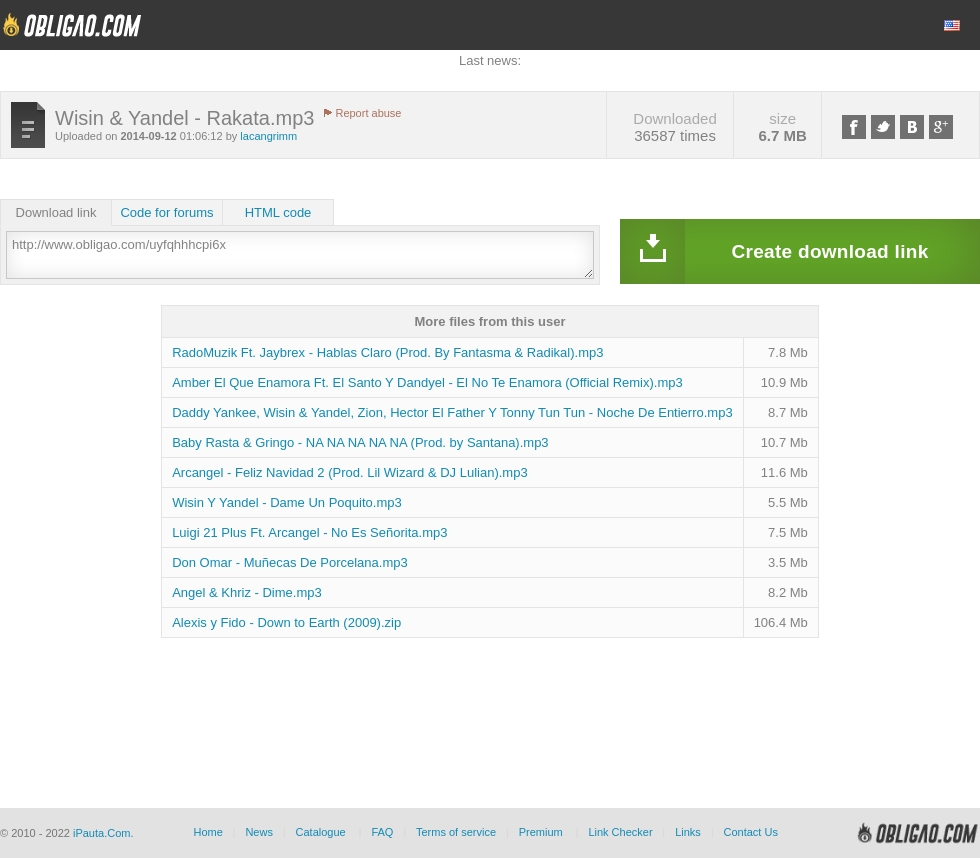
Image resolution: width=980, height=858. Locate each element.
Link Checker (620, 832)
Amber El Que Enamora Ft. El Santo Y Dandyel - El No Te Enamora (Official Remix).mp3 (427, 382)
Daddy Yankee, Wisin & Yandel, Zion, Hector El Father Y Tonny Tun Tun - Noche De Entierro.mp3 (452, 412)
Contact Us (750, 832)
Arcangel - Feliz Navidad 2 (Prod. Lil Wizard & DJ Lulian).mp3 (349, 472)
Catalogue (321, 832)
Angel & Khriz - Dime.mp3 (247, 592)
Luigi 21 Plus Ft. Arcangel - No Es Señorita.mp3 (309, 532)
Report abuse (368, 113)
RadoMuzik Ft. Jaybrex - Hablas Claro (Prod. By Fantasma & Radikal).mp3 (387, 352)
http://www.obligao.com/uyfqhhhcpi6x (300, 255)
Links (688, 832)
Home (207, 832)
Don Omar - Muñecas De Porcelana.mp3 (290, 562)
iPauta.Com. (103, 833)
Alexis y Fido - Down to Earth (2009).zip (286, 622)
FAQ (382, 832)
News (259, 832)
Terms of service (456, 832)
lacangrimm (268, 136)
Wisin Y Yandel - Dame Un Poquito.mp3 (287, 502)
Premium (541, 832)
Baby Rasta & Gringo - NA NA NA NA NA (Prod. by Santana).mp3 (360, 442)
